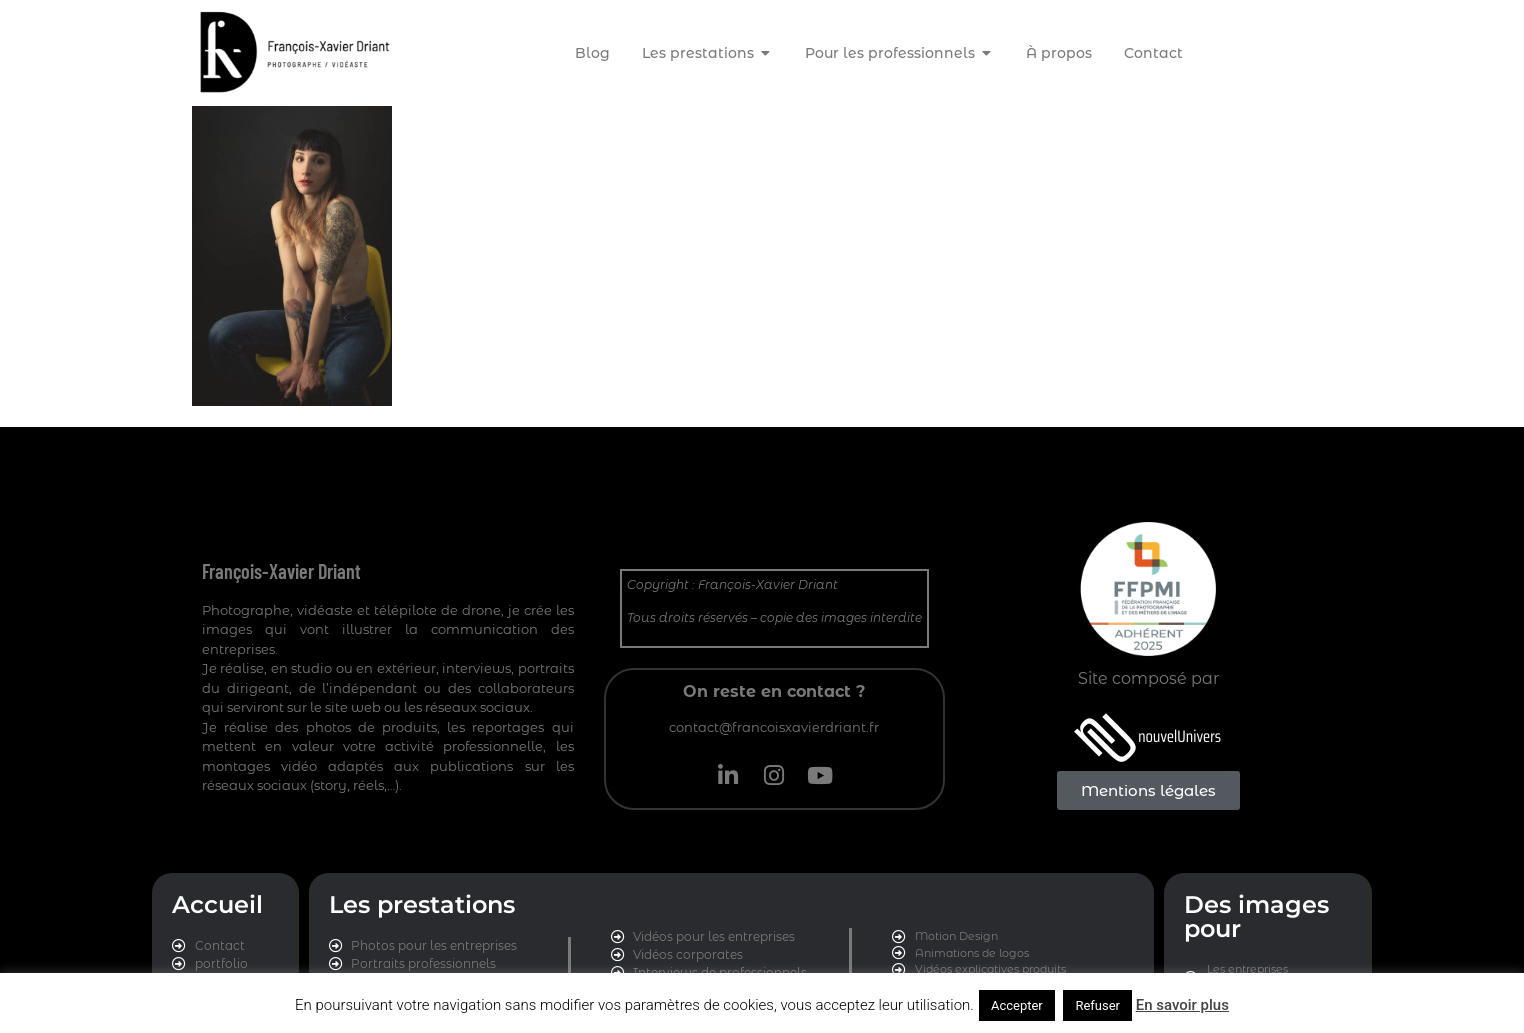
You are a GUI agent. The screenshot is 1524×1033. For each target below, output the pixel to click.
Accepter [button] (1017, 1005)
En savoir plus (1182, 1005)
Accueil (217, 904)
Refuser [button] (1097, 1005)
